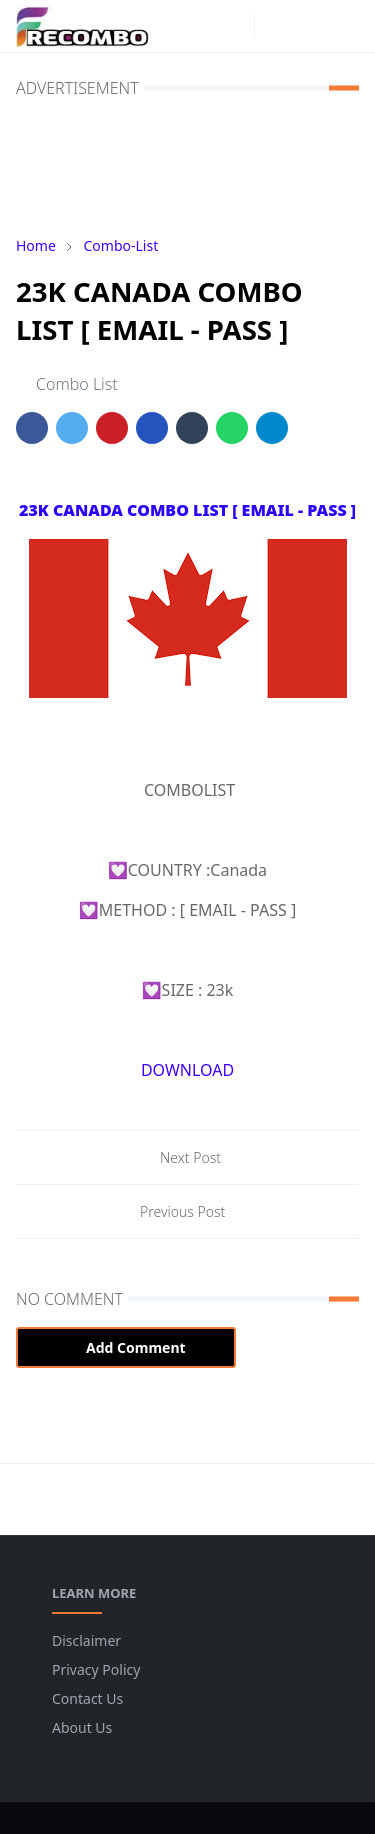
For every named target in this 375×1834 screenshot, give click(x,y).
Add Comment (126, 1347)
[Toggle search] (310, 26)
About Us (82, 1727)
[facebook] (202, 26)
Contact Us (87, 1698)
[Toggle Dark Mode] (275, 25)
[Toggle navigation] (343, 26)
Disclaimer (86, 1640)
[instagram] (234, 26)
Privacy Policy (96, 1669)
